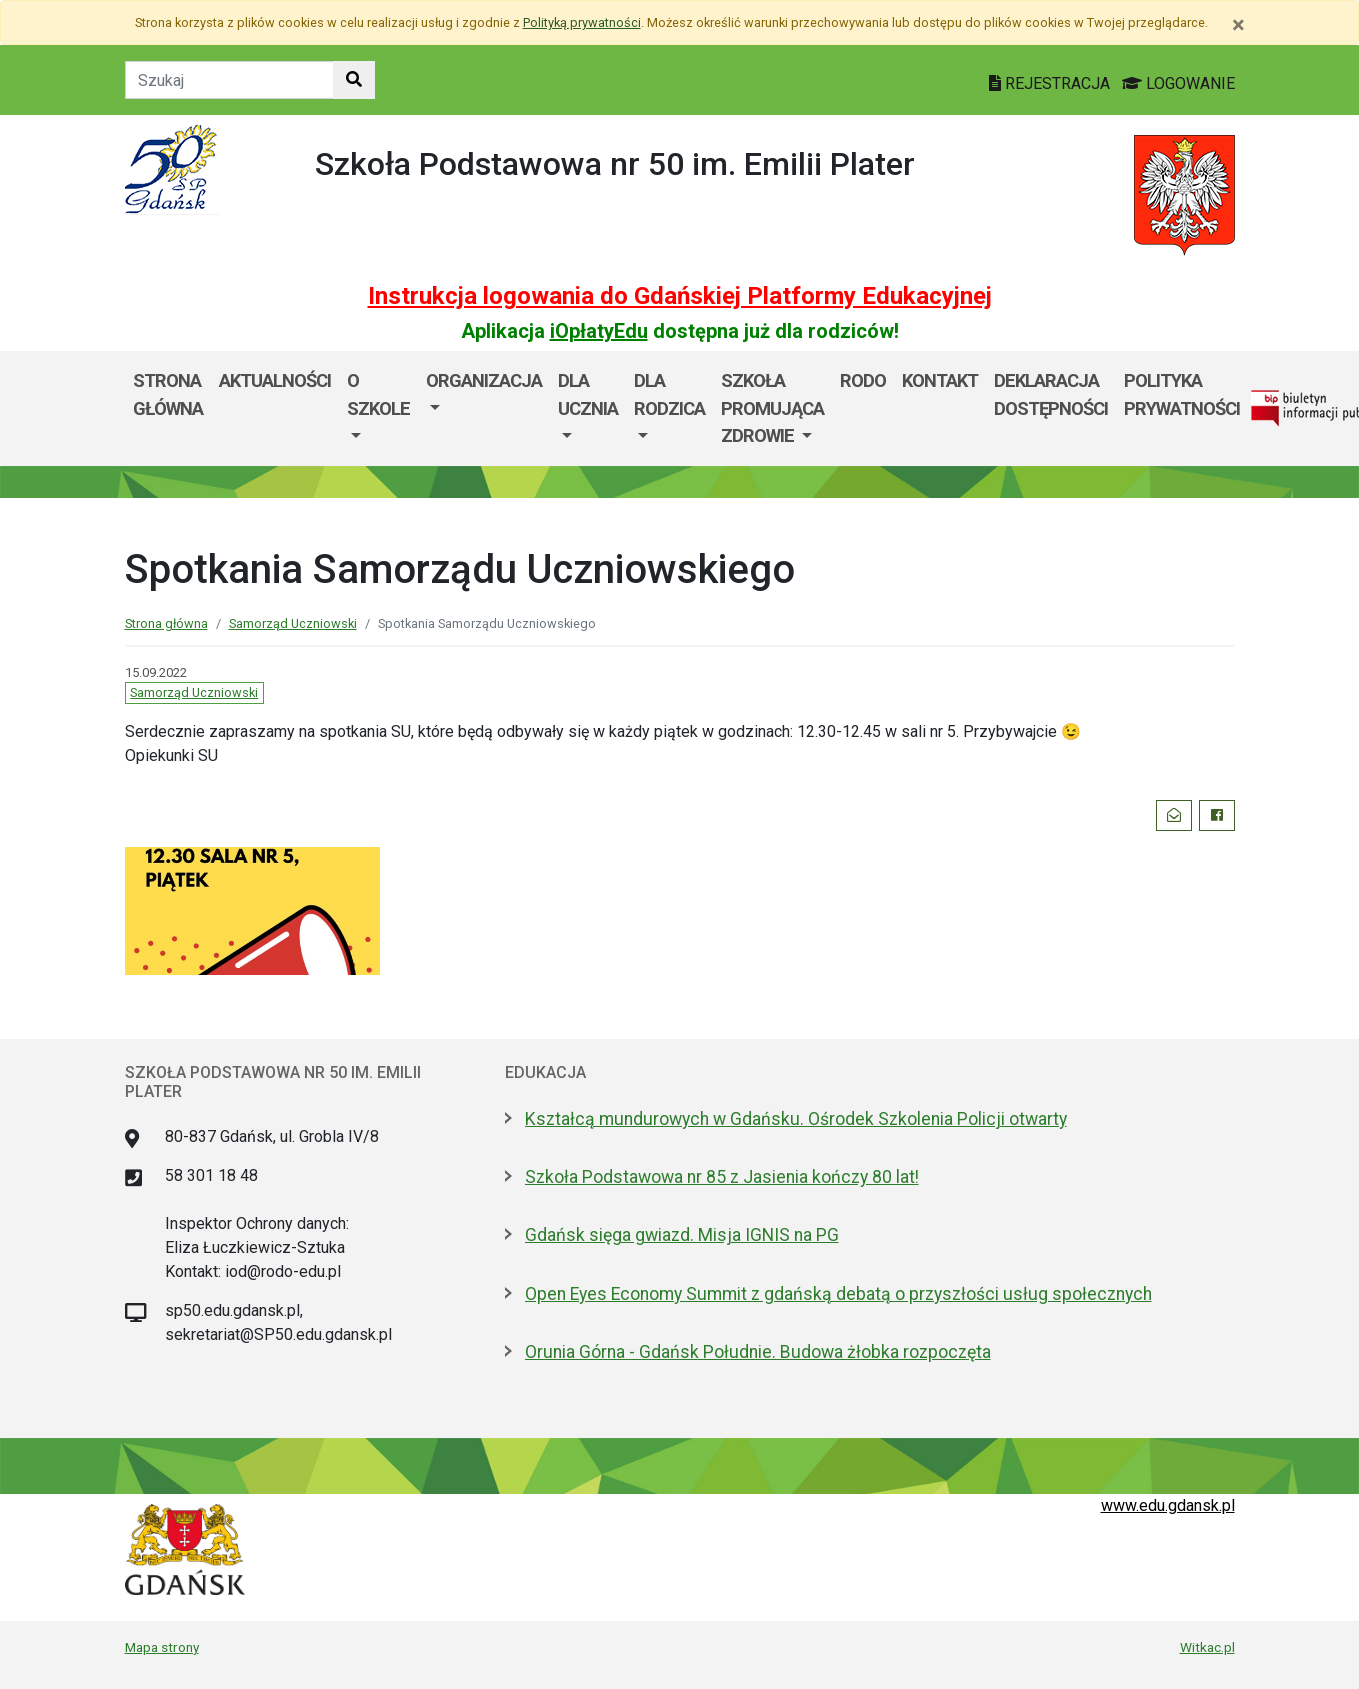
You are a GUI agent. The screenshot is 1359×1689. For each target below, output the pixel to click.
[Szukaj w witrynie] (354, 80)
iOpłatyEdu (599, 331)
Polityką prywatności (582, 22)
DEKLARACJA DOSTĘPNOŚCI (1051, 394)
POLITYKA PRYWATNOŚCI (1182, 394)
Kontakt (940, 380)
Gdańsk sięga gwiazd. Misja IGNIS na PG (682, 1235)
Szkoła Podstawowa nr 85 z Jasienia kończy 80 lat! (722, 1177)
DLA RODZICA (669, 394)
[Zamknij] (1238, 25)
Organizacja (484, 380)
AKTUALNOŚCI (275, 380)
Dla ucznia (588, 394)
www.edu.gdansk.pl (1168, 1505)
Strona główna (168, 394)
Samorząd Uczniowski (293, 623)
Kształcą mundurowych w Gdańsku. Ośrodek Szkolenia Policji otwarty (796, 1119)
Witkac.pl (1207, 1647)
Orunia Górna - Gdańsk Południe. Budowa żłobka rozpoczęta (758, 1352)
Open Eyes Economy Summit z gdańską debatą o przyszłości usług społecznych (838, 1294)
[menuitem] (378, 408)
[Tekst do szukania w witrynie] (229, 80)
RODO (863, 380)
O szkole (378, 394)
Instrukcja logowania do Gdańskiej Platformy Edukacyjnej (680, 296)
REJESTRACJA (1051, 83)
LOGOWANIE (1178, 83)
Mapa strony (162, 1647)
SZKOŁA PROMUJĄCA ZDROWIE (772, 408)
